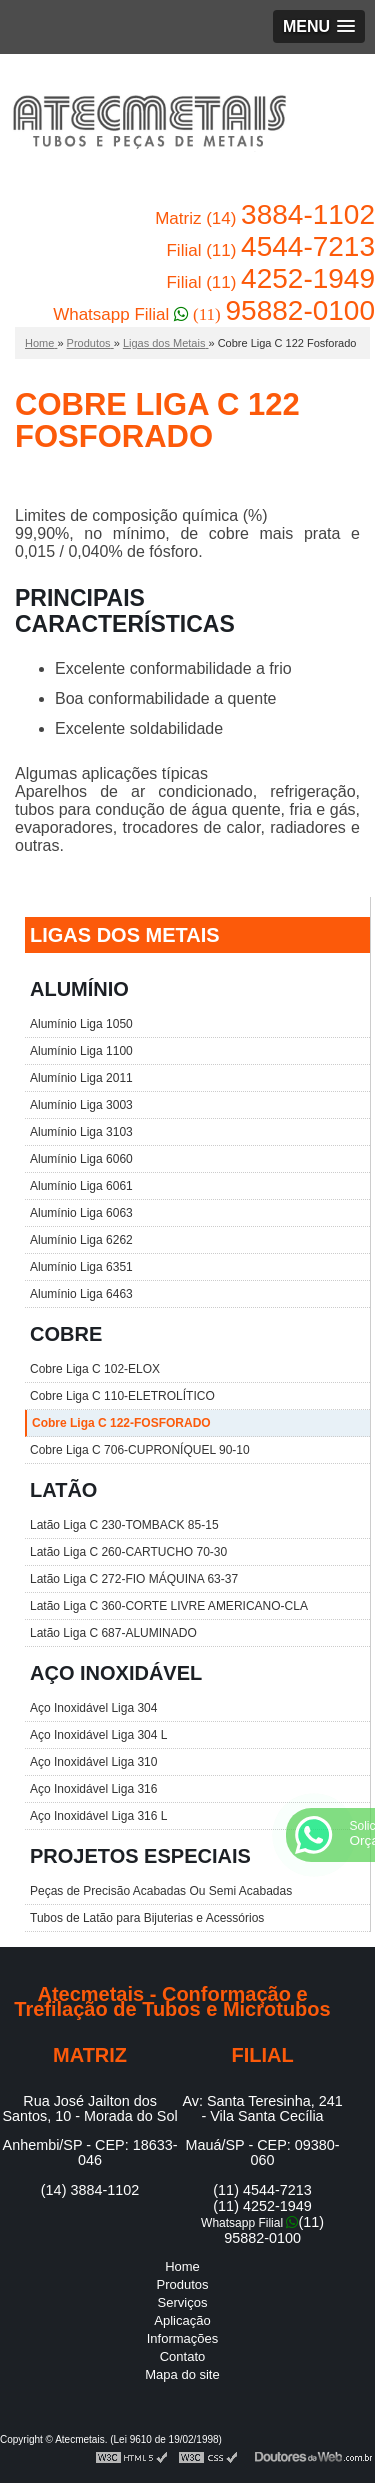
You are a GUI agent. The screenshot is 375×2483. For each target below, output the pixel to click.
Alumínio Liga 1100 (81, 1051)
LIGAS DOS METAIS (125, 935)
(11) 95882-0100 (274, 2230)
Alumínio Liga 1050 (81, 1024)
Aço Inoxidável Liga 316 (93, 1789)
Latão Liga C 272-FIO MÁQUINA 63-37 (134, 1579)
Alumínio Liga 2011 (81, 1078)
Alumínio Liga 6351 (81, 1267)
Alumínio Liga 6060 (81, 1159)
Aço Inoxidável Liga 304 (93, 1708)
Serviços (183, 2302)
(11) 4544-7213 (262, 2190)
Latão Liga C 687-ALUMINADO (113, 1633)
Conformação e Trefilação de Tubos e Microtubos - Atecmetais (149, 125)
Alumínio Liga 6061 (81, 1186)
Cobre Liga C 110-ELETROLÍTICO (122, 1396)
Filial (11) (270, 250)
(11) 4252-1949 (262, 2206)
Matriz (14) (265, 218)
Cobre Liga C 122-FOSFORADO (121, 1423)
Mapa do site (182, 2374)
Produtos (182, 2284)
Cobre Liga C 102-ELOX (95, 1369)
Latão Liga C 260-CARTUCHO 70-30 (128, 1552)
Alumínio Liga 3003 (81, 1105)
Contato (183, 2356)
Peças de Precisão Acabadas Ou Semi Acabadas (161, 1891)
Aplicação (182, 2320)
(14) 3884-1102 (90, 2190)
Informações (183, 2338)
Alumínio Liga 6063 (81, 1213)
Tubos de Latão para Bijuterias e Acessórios (147, 1918)
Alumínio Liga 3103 (81, 1132)
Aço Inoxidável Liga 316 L (98, 1816)
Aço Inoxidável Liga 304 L (98, 1735)
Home (182, 2266)
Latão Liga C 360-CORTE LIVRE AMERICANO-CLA (169, 1606)
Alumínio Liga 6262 (81, 1240)
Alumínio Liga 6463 (81, 1294)
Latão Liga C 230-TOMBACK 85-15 (124, 1525)
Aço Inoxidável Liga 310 (93, 1762)
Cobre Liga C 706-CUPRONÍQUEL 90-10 (140, 1450)
